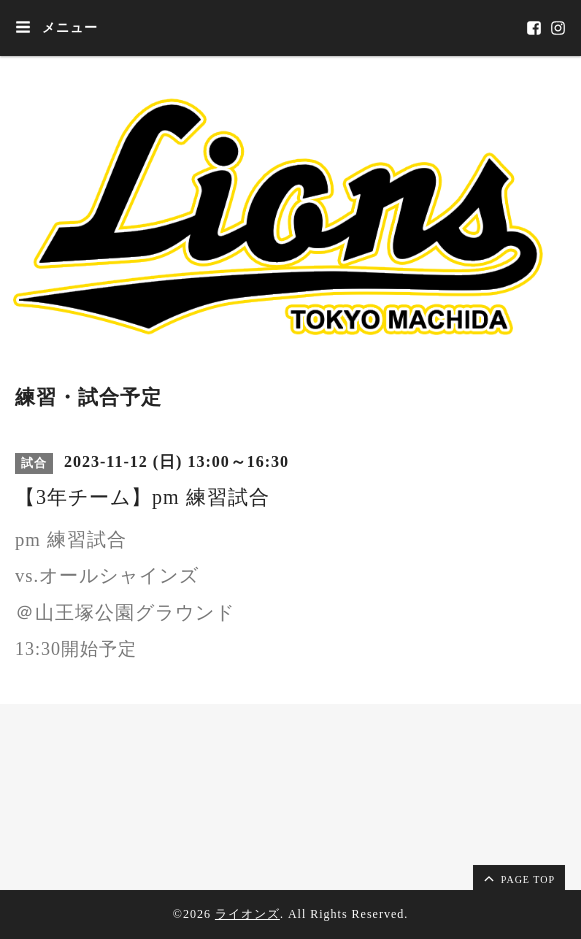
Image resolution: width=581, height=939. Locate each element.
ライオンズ (247, 914)
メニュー (56, 27)
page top (518, 878)
